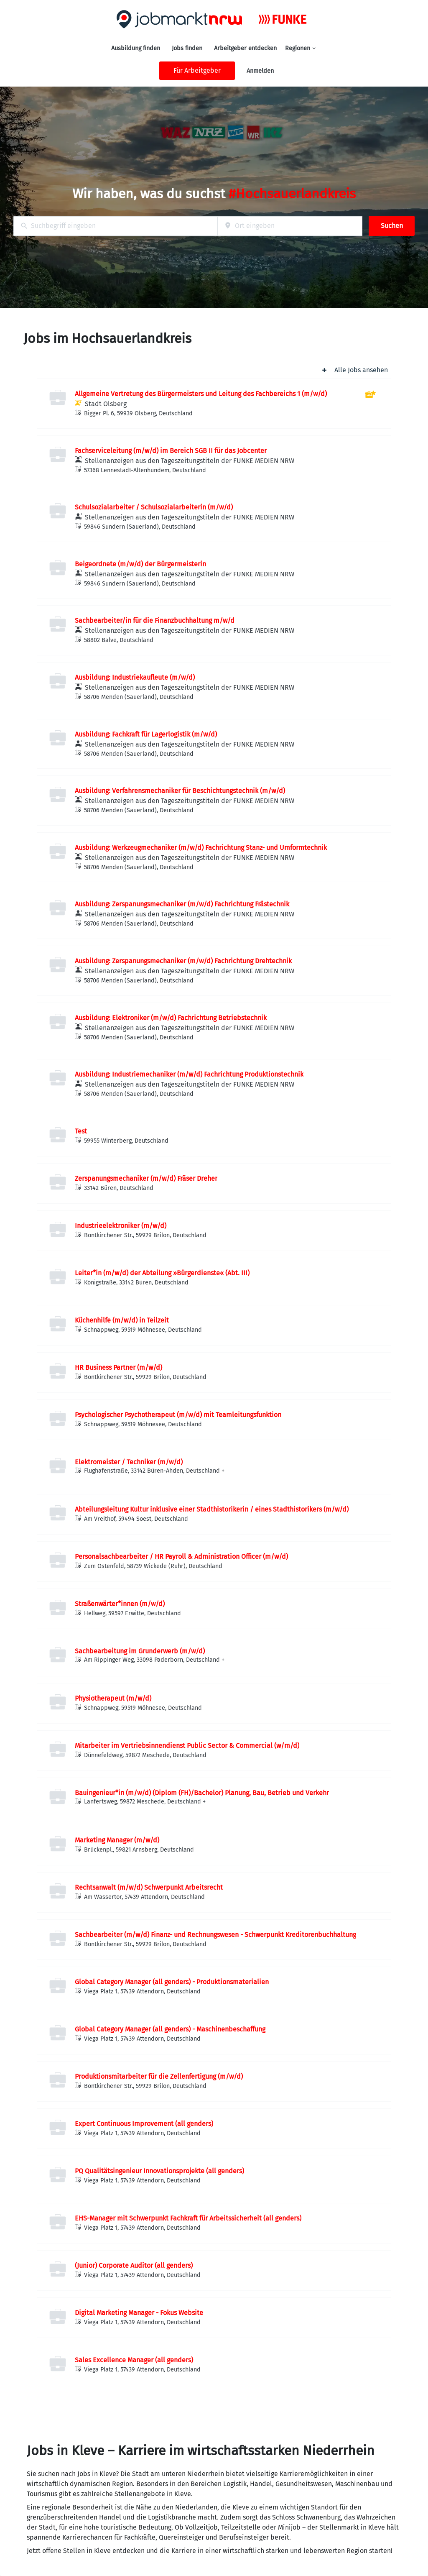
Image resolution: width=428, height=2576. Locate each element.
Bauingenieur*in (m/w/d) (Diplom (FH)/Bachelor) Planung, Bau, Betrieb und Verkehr (202, 1793)
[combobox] (115, 226)
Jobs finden (187, 48)
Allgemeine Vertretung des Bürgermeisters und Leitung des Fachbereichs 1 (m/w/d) (201, 394)
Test (81, 1131)
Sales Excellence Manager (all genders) (134, 2360)
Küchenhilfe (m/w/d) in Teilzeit (122, 1320)
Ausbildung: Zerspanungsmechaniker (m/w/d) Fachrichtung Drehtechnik (183, 961)
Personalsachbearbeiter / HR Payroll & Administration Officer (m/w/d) (181, 1556)
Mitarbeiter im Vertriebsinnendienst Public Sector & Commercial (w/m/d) (187, 1746)
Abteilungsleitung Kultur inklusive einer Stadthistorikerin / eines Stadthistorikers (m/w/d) (212, 1509)
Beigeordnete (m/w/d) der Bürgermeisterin (140, 564)
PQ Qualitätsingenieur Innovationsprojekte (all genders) (159, 2171)
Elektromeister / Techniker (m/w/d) (129, 1462)
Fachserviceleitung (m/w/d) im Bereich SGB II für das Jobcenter (171, 451)
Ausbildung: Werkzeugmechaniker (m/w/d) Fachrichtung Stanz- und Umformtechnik (201, 848)
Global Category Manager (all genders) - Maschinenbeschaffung (170, 2029)
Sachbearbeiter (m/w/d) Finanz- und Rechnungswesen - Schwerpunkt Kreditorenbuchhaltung (215, 1935)
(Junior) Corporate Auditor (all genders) (134, 2265)
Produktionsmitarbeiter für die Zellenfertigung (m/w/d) (159, 2076)
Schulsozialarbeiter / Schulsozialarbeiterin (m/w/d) (154, 507)
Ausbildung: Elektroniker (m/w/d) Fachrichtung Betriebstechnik (171, 1018)
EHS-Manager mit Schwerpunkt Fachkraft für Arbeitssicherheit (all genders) (188, 2218)
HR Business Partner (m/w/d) (118, 1367)
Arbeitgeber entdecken (245, 48)
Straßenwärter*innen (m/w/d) (120, 1604)
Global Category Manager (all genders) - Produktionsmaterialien (172, 1982)
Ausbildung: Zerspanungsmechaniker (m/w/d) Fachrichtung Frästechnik (182, 904)
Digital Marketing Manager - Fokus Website (139, 2313)
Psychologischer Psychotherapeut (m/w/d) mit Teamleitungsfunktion (178, 1415)
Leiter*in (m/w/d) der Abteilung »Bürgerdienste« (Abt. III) (162, 1273)
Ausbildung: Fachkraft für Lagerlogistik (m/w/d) (146, 734)
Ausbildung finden (135, 48)
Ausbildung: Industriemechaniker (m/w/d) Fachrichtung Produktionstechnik (189, 1074)
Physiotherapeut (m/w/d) (113, 1698)
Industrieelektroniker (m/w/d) (120, 1226)
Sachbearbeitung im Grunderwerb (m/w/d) (140, 1651)
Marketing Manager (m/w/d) (117, 1840)
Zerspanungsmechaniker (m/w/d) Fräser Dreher (146, 1178)
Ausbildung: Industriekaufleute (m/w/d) (135, 677)
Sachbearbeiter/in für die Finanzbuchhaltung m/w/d (154, 620)
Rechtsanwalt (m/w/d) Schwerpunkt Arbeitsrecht (149, 1887)
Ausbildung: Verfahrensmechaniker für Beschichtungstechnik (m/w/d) (180, 791)
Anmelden (260, 70)
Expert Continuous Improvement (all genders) (144, 2124)
